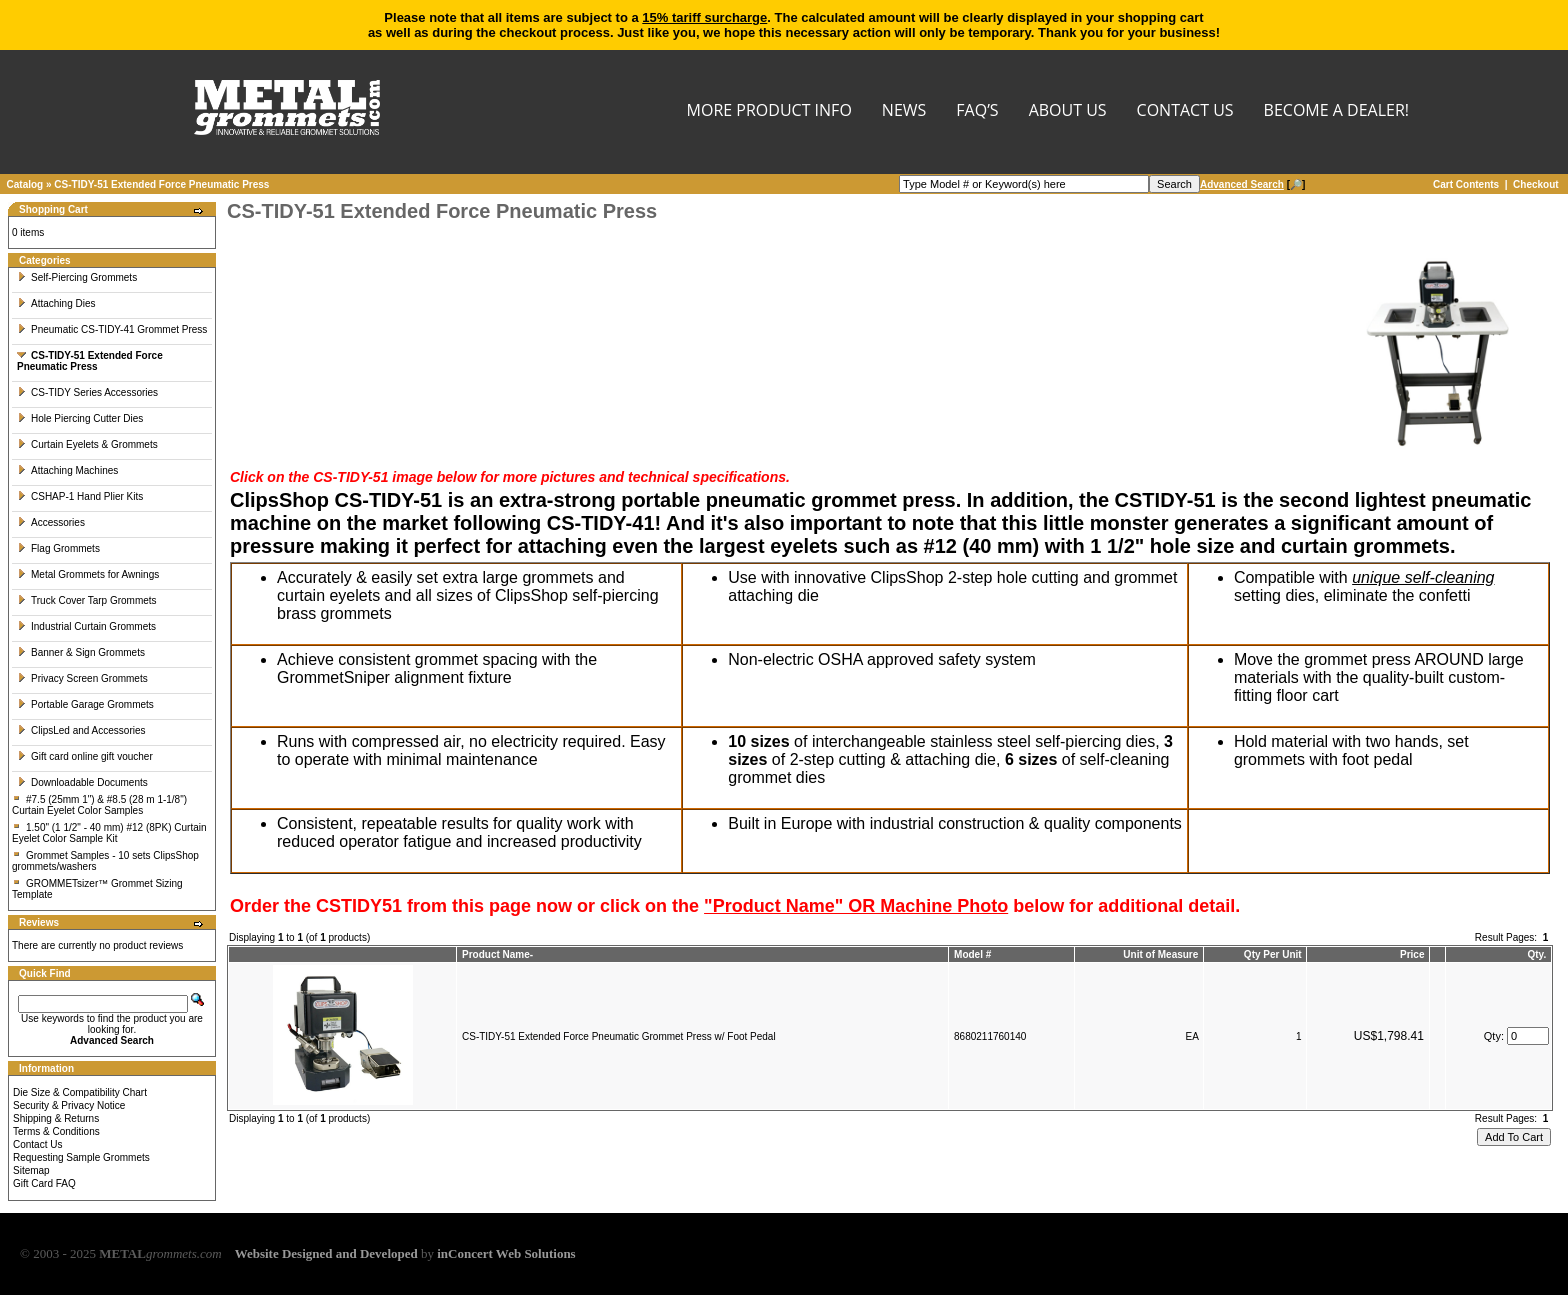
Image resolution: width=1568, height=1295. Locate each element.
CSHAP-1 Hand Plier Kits (80, 496)
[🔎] (1252, 184)
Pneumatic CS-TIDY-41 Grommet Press (112, 329)
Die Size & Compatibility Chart (80, 1092)
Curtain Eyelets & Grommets (87, 444)
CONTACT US (1185, 111)
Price (1412, 954)
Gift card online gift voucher (85, 756)
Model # (972, 954)
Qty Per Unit (1273, 954)
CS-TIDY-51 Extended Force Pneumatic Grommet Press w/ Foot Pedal (619, 1036)
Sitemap (31, 1170)
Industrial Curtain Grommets (86, 626)
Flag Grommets (58, 548)
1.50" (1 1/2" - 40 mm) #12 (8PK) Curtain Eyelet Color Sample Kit (109, 833)
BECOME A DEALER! (1336, 111)
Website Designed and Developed (326, 1253)
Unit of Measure (1160, 954)
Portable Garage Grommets (85, 704)
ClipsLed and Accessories (81, 730)
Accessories (51, 522)
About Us (1068, 111)
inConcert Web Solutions (506, 1253)
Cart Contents (1466, 184)
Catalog (25, 184)
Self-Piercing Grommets (77, 277)
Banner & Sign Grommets (81, 652)
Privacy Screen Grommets (82, 678)
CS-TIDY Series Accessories (87, 392)
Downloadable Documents (82, 782)
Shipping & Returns (56, 1118)
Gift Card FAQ (44, 1183)
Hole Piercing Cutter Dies (80, 418)
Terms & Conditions (56, 1131)
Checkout (1536, 184)
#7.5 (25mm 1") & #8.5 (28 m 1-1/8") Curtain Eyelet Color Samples (99, 805)
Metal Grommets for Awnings (88, 574)
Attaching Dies (56, 303)
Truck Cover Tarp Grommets (87, 600)
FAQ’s (977, 111)
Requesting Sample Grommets (81, 1157)
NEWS (904, 111)
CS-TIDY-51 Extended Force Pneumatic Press (161, 184)
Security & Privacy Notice (69, 1105)
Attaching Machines (67, 470)
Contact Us (37, 1144)
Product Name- (497, 954)
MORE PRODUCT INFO (769, 111)
